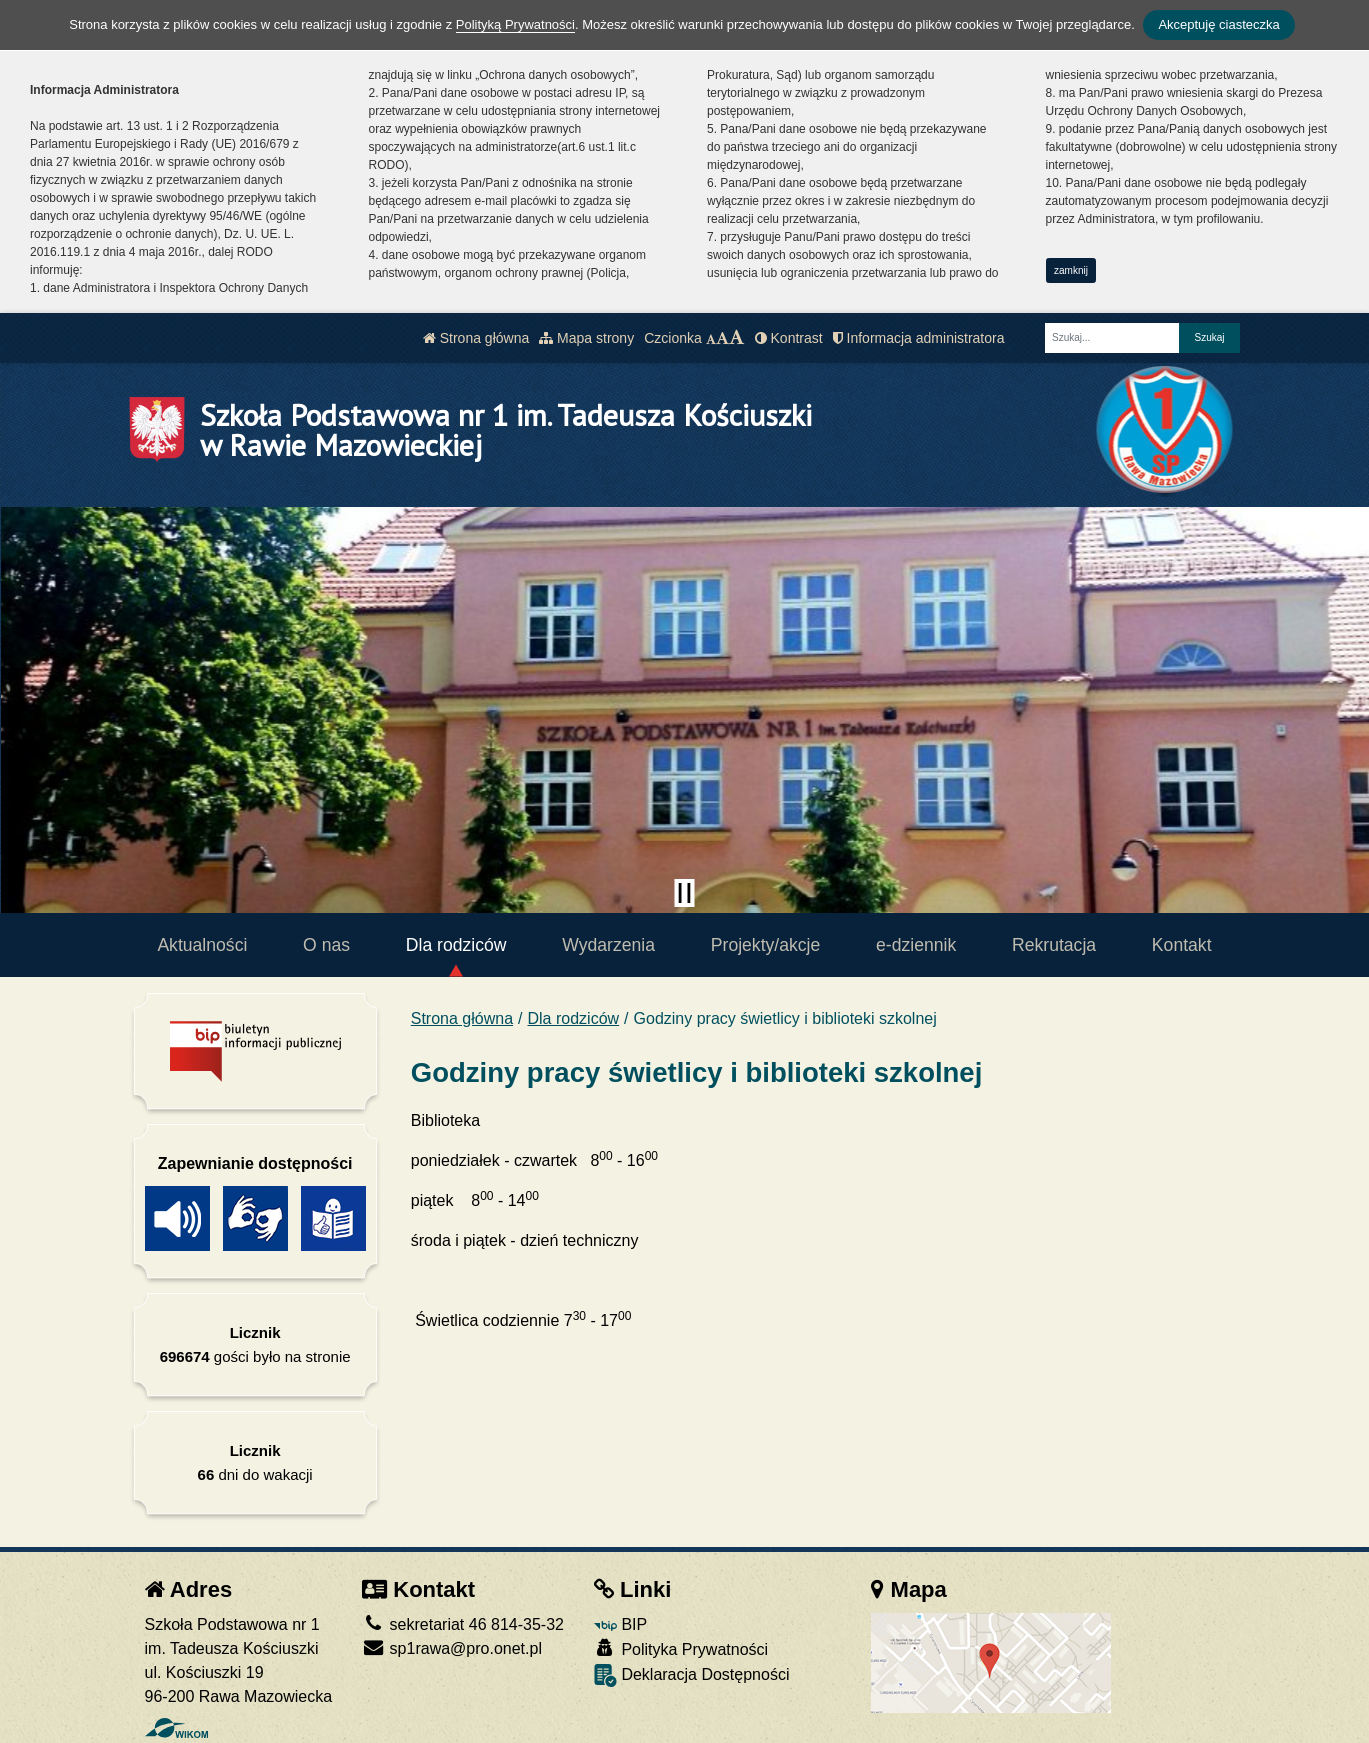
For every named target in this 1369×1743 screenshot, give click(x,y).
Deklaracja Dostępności (692, 1675)
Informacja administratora (919, 338)
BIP (620, 1624)
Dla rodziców (456, 945)
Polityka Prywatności (681, 1648)
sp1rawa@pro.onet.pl (452, 1648)
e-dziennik (916, 945)
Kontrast (789, 338)
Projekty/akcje (766, 945)
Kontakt (1182, 945)
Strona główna (476, 338)
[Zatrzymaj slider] (685, 893)
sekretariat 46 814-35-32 (463, 1624)
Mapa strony (586, 338)
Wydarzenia (608, 945)
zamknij (1071, 270)
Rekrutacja (1054, 945)
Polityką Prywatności (515, 24)
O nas (326, 945)
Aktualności (202, 945)
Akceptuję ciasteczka (1218, 24)
